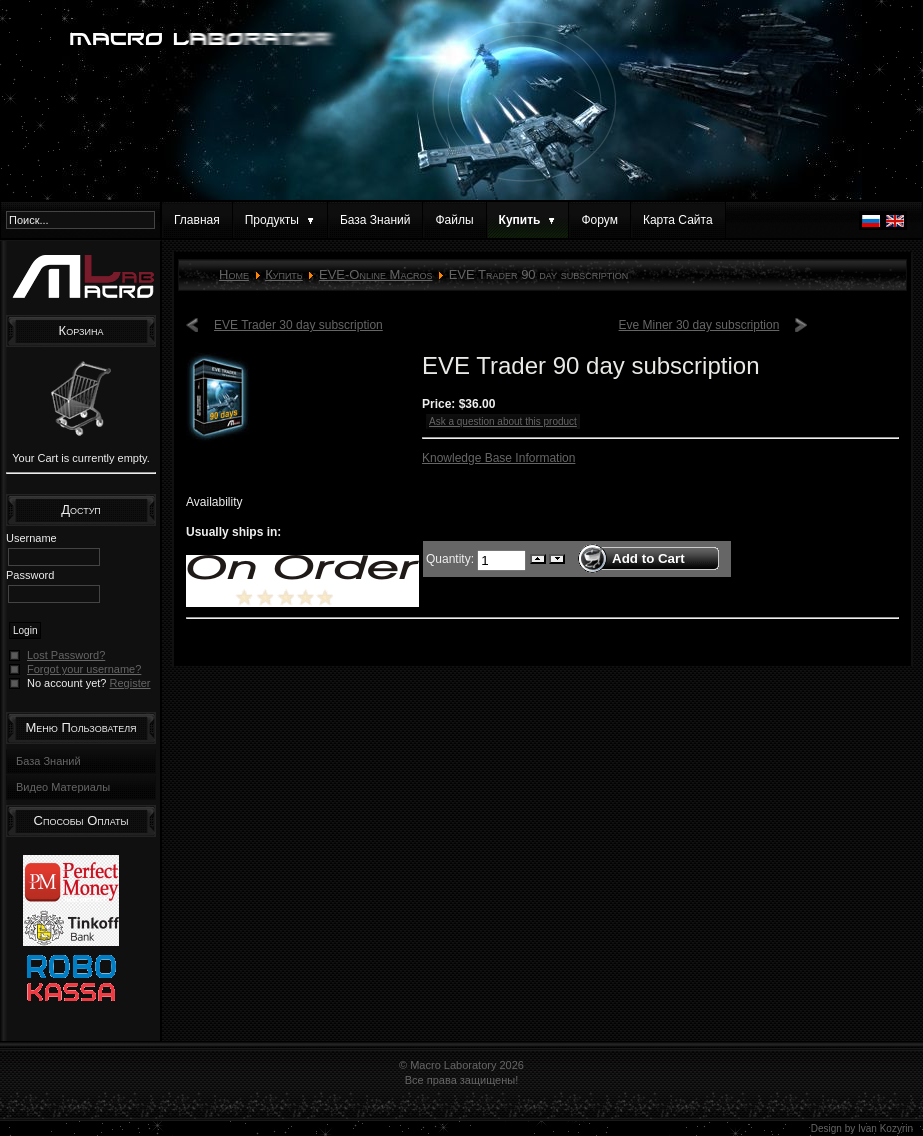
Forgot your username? (84, 669)
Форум (599, 220)
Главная (197, 220)
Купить (284, 274)
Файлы (454, 220)
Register (130, 683)
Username (31, 538)
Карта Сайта (678, 220)
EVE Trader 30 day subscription (298, 325)
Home (234, 274)
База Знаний (375, 220)
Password (30, 575)
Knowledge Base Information (498, 458)
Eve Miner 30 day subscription (699, 325)
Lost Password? (66, 655)
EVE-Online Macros (375, 274)
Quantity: (451, 558)
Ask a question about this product (503, 421)
